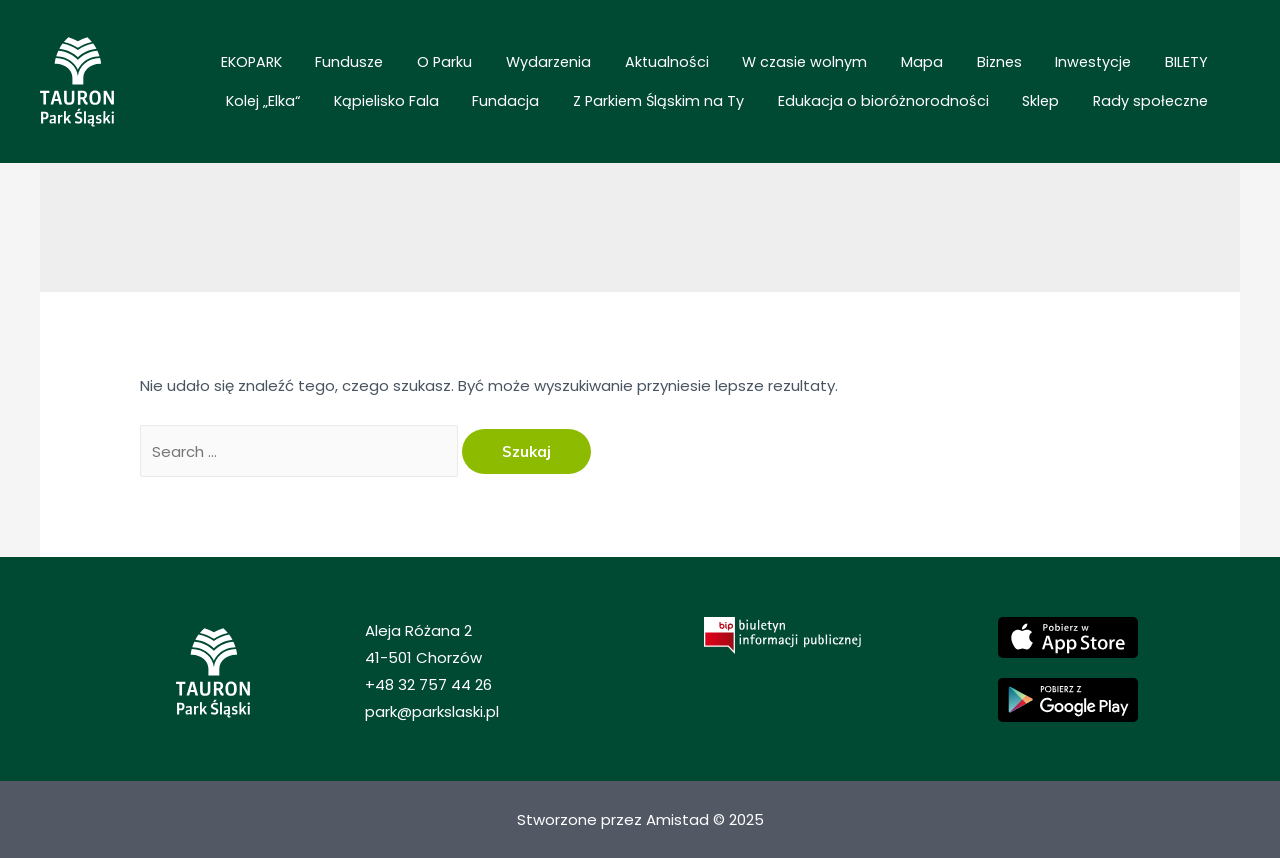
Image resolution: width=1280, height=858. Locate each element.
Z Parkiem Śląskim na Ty (724, 96)
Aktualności (561, 68)
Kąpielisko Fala (1165, 68)
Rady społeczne (1160, 96)
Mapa (779, 68)
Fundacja (590, 96)
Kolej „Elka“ (1061, 68)
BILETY (987, 68)
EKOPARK (220, 68)
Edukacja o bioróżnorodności (930, 96)
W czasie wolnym (680, 68)
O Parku (376, 68)
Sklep (1069, 96)
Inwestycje (913, 68)
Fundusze (300, 68)
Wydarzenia (461, 68)
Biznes (837, 68)
